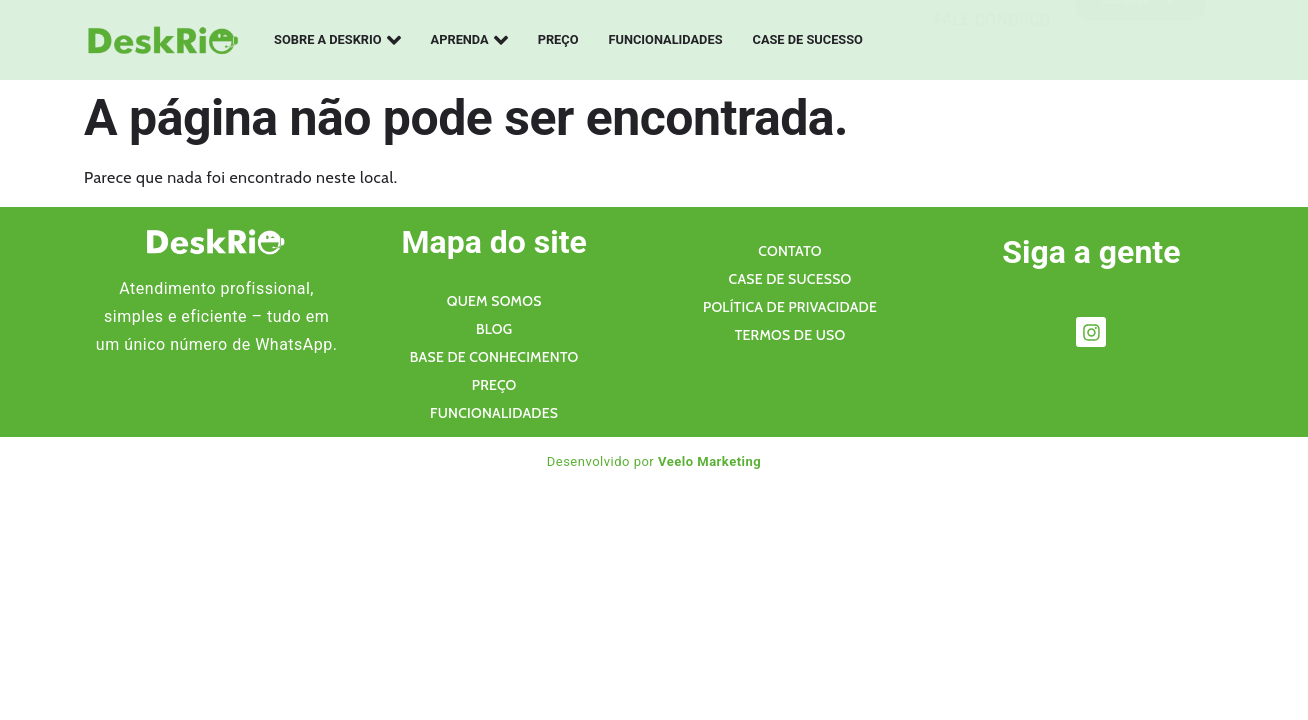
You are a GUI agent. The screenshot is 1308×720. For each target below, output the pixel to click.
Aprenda (469, 40)
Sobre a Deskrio (337, 40)
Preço (558, 39)
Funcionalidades (666, 39)
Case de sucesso (808, 39)
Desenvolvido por (654, 461)
